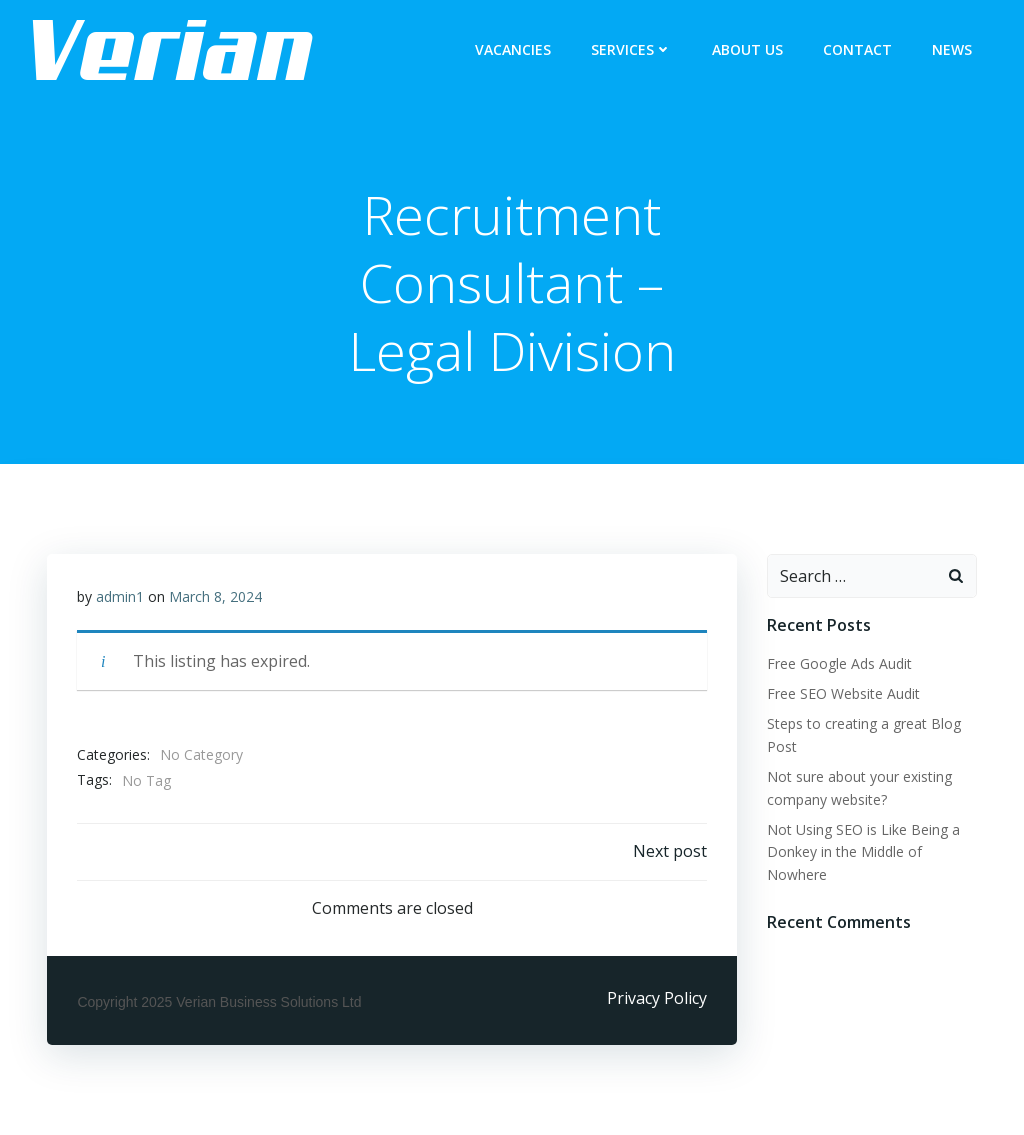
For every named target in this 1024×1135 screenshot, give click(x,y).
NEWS (952, 50)
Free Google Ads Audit (839, 663)
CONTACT (857, 50)
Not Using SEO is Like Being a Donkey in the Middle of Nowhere (863, 852)
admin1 (120, 596)
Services (631, 50)
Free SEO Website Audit (843, 693)
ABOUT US (747, 50)
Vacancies (513, 50)
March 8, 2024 (215, 596)
